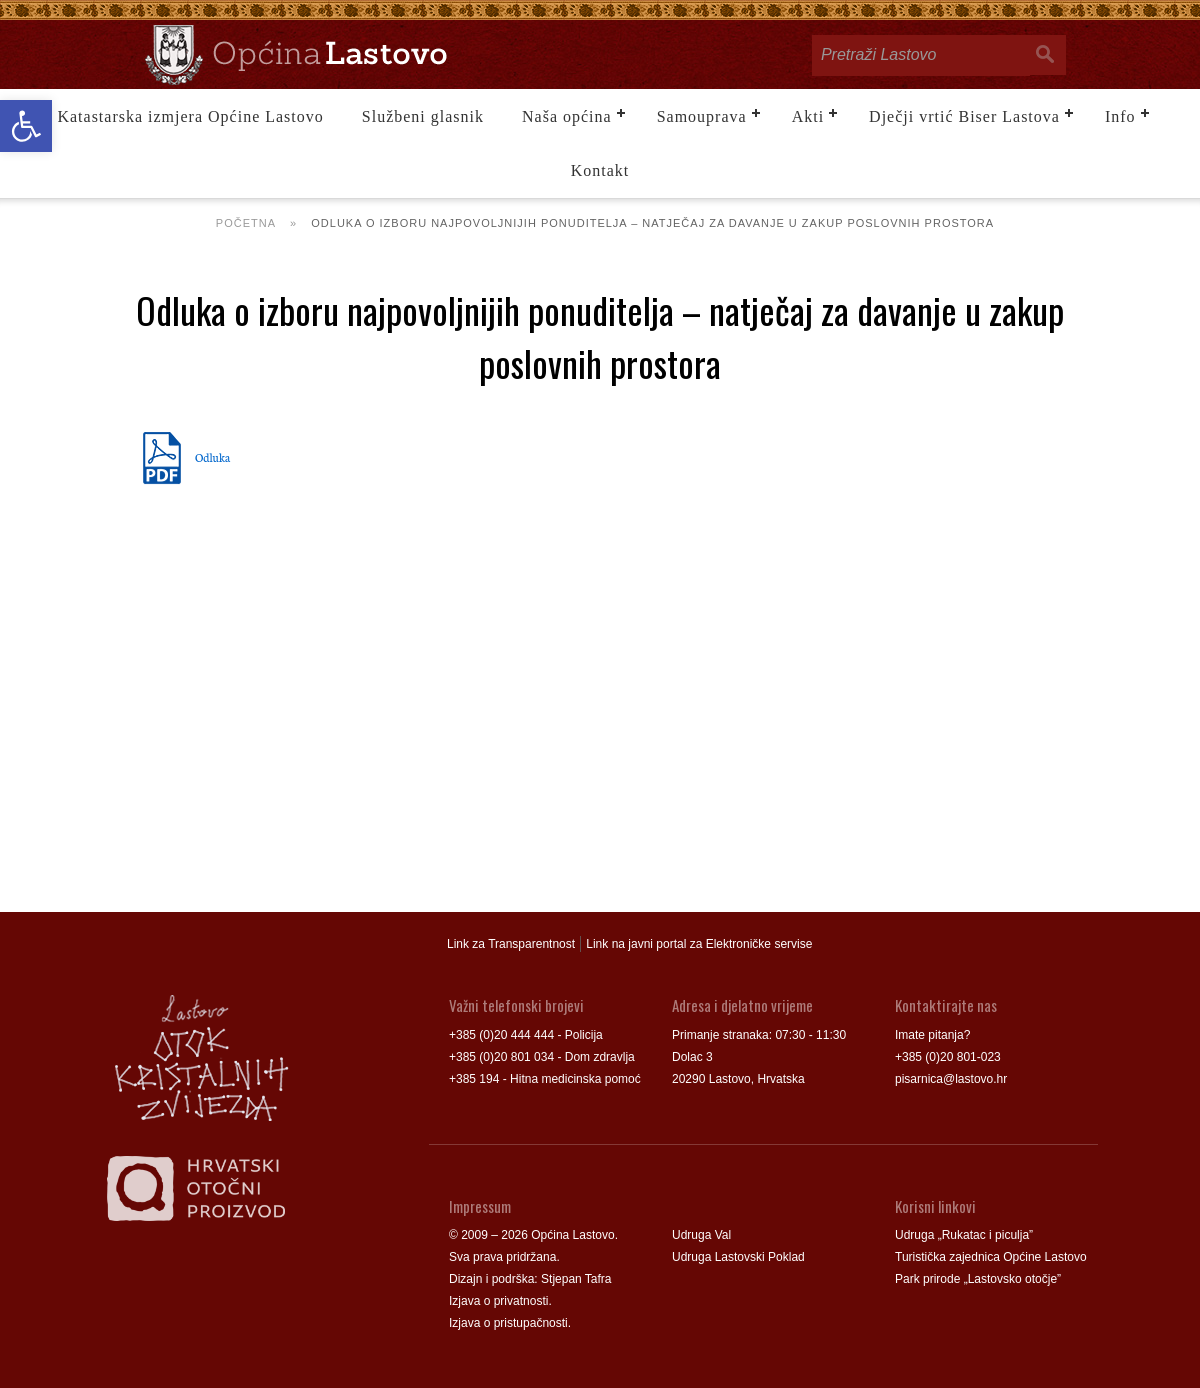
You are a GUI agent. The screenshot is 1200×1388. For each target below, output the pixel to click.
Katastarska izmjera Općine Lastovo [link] (190, 116)
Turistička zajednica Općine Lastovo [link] (991, 1257)
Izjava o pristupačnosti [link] (508, 1323)
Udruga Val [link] (701, 1235)
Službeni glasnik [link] (423, 116)
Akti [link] (808, 116)
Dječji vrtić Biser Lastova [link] (964, 116)
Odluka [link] (212, 457)
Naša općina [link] (567, 116)
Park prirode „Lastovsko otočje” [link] (978, 1279)
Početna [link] (246, 223)
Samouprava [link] (702, 116)
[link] (26, 126)
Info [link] (1120, 116)
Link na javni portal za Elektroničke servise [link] (699, 944)
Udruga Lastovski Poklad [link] (738, 1257)
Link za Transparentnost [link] (511, 944)
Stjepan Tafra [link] (576, 1279)
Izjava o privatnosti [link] (498, 1301)
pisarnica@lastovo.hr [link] (951, 1079)
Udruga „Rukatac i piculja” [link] (964, 1235)
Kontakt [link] (600, 170)
